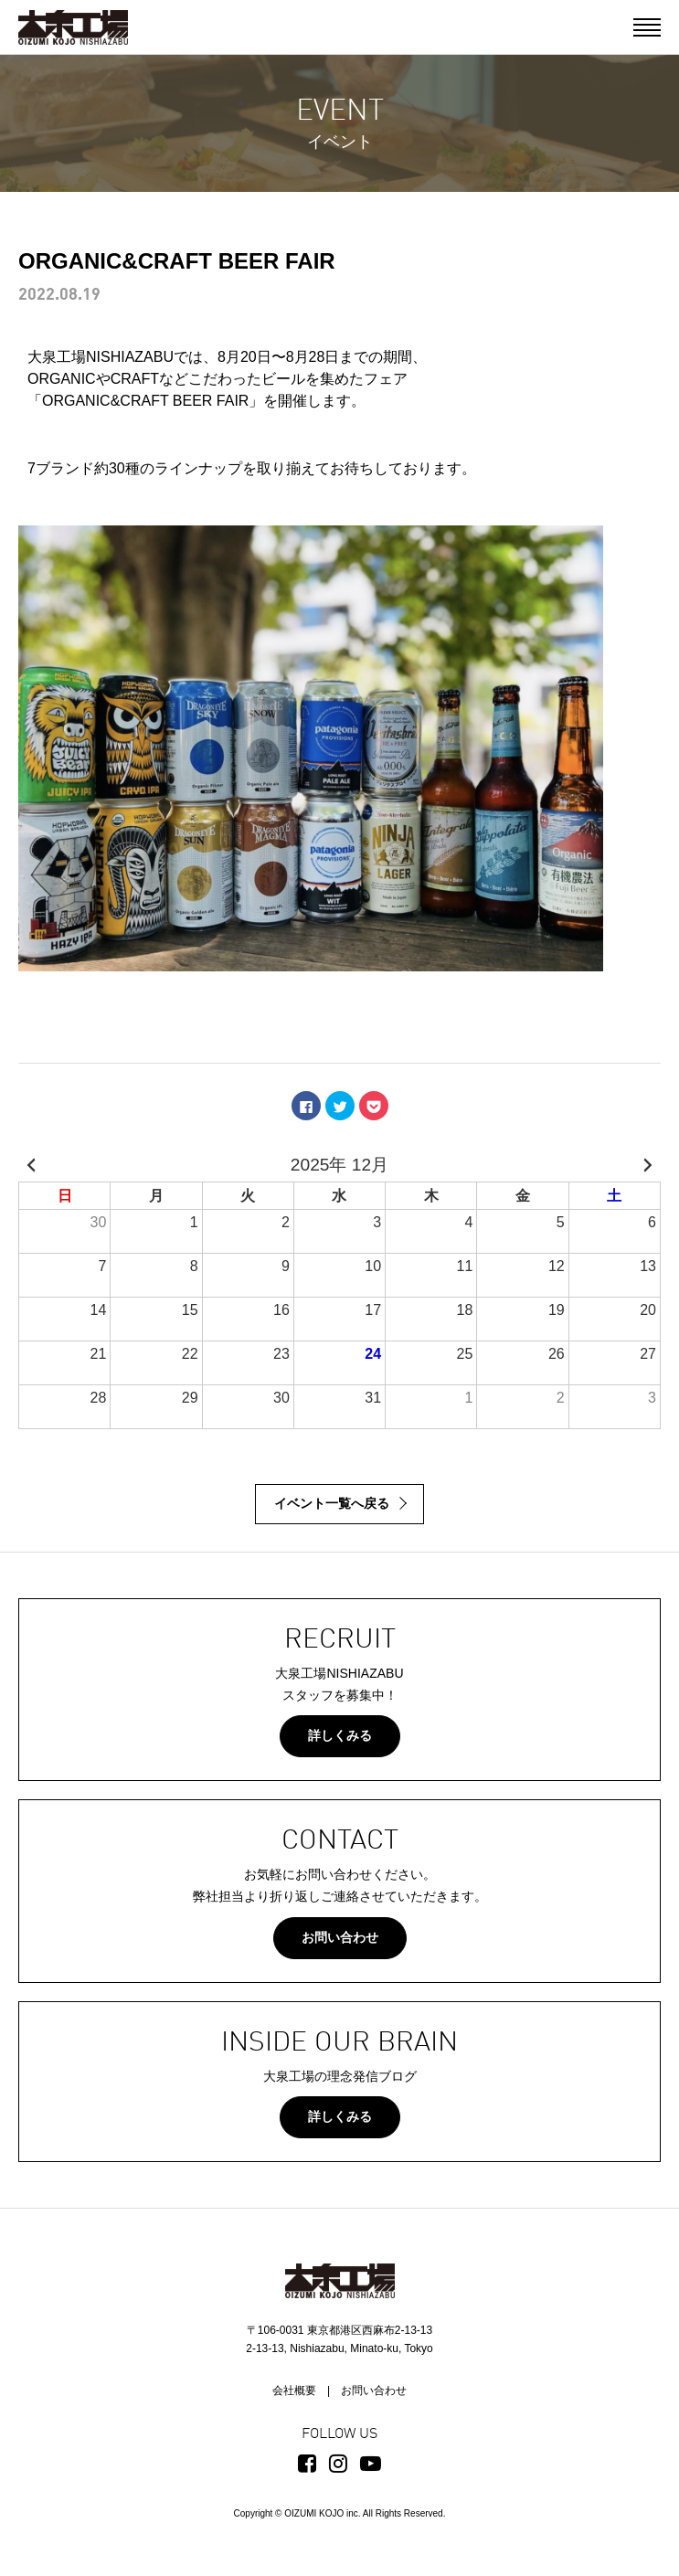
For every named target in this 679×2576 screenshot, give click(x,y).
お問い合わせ (340, 1937)
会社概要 (294, 2390)
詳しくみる (340, 1735)
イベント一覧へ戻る (331, 1503)
